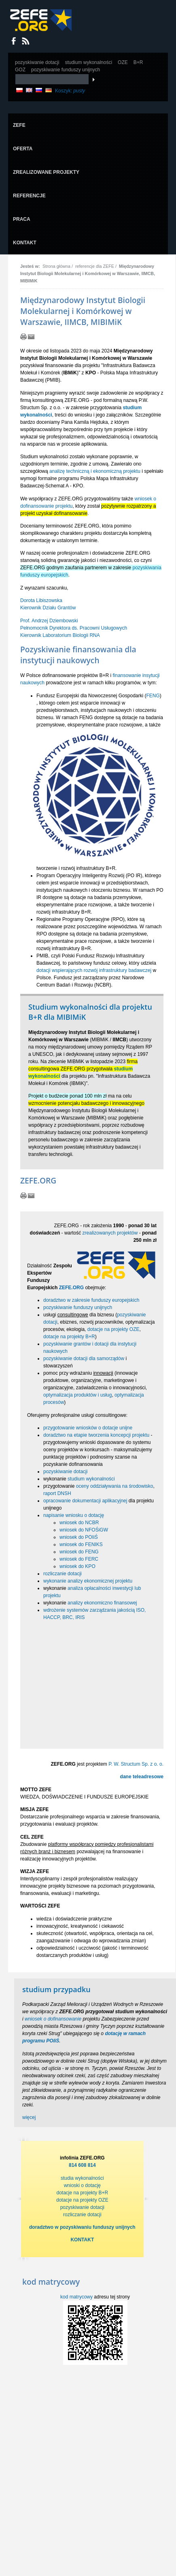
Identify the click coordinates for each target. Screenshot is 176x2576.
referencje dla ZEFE (94, 266)
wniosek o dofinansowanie (53, 2019)
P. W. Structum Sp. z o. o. (135, 1764)
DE (48, 90)
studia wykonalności (82, 2178)
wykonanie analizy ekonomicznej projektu (87, 1581)
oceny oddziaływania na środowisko (114, 1486)
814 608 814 (82, 2165)
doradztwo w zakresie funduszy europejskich (91, 1300)
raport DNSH (57, 1493)
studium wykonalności (91, 1479)
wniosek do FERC (78, 1559)
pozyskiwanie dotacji (65, 1471)
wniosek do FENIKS (81, 1544)
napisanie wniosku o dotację (73, 1515)
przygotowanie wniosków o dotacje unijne (87, 1428)
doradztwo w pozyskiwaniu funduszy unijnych (82, 2227)
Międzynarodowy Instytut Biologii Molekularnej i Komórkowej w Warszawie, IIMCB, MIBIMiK (87, 273)
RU (39, 90)
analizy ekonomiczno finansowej (102, 1603)
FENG (152, 695)
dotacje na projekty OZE (113, 1329)
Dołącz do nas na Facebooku (14, 41)
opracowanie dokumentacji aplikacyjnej (85, 1501)
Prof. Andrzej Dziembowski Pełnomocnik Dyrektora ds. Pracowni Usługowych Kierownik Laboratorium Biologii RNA (73, 628)
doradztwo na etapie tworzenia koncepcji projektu (96, 1435)
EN (29, 90)
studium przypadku (56, 1989)
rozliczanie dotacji (62, 1573)
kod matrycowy (76, 2297)
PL (19, 90)
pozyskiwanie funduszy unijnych (77, 1307)
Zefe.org (41, 20)
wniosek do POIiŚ (78, 1537)
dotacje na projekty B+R (69, 1336)
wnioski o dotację (82, 2185)
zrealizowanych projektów (110, 1233)
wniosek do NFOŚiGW (83, 1530)
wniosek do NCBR (79, 1522)
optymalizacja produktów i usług (77, 1395)
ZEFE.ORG (71, 1287)
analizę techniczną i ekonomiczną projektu (94, 471)
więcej (29, 2117)
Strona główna (56, 266)
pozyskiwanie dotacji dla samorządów (83, 1358)
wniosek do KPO (77, 1566)
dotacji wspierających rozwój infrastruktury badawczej (93, 970)
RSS (26, 41)
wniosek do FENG (79, 1552)
